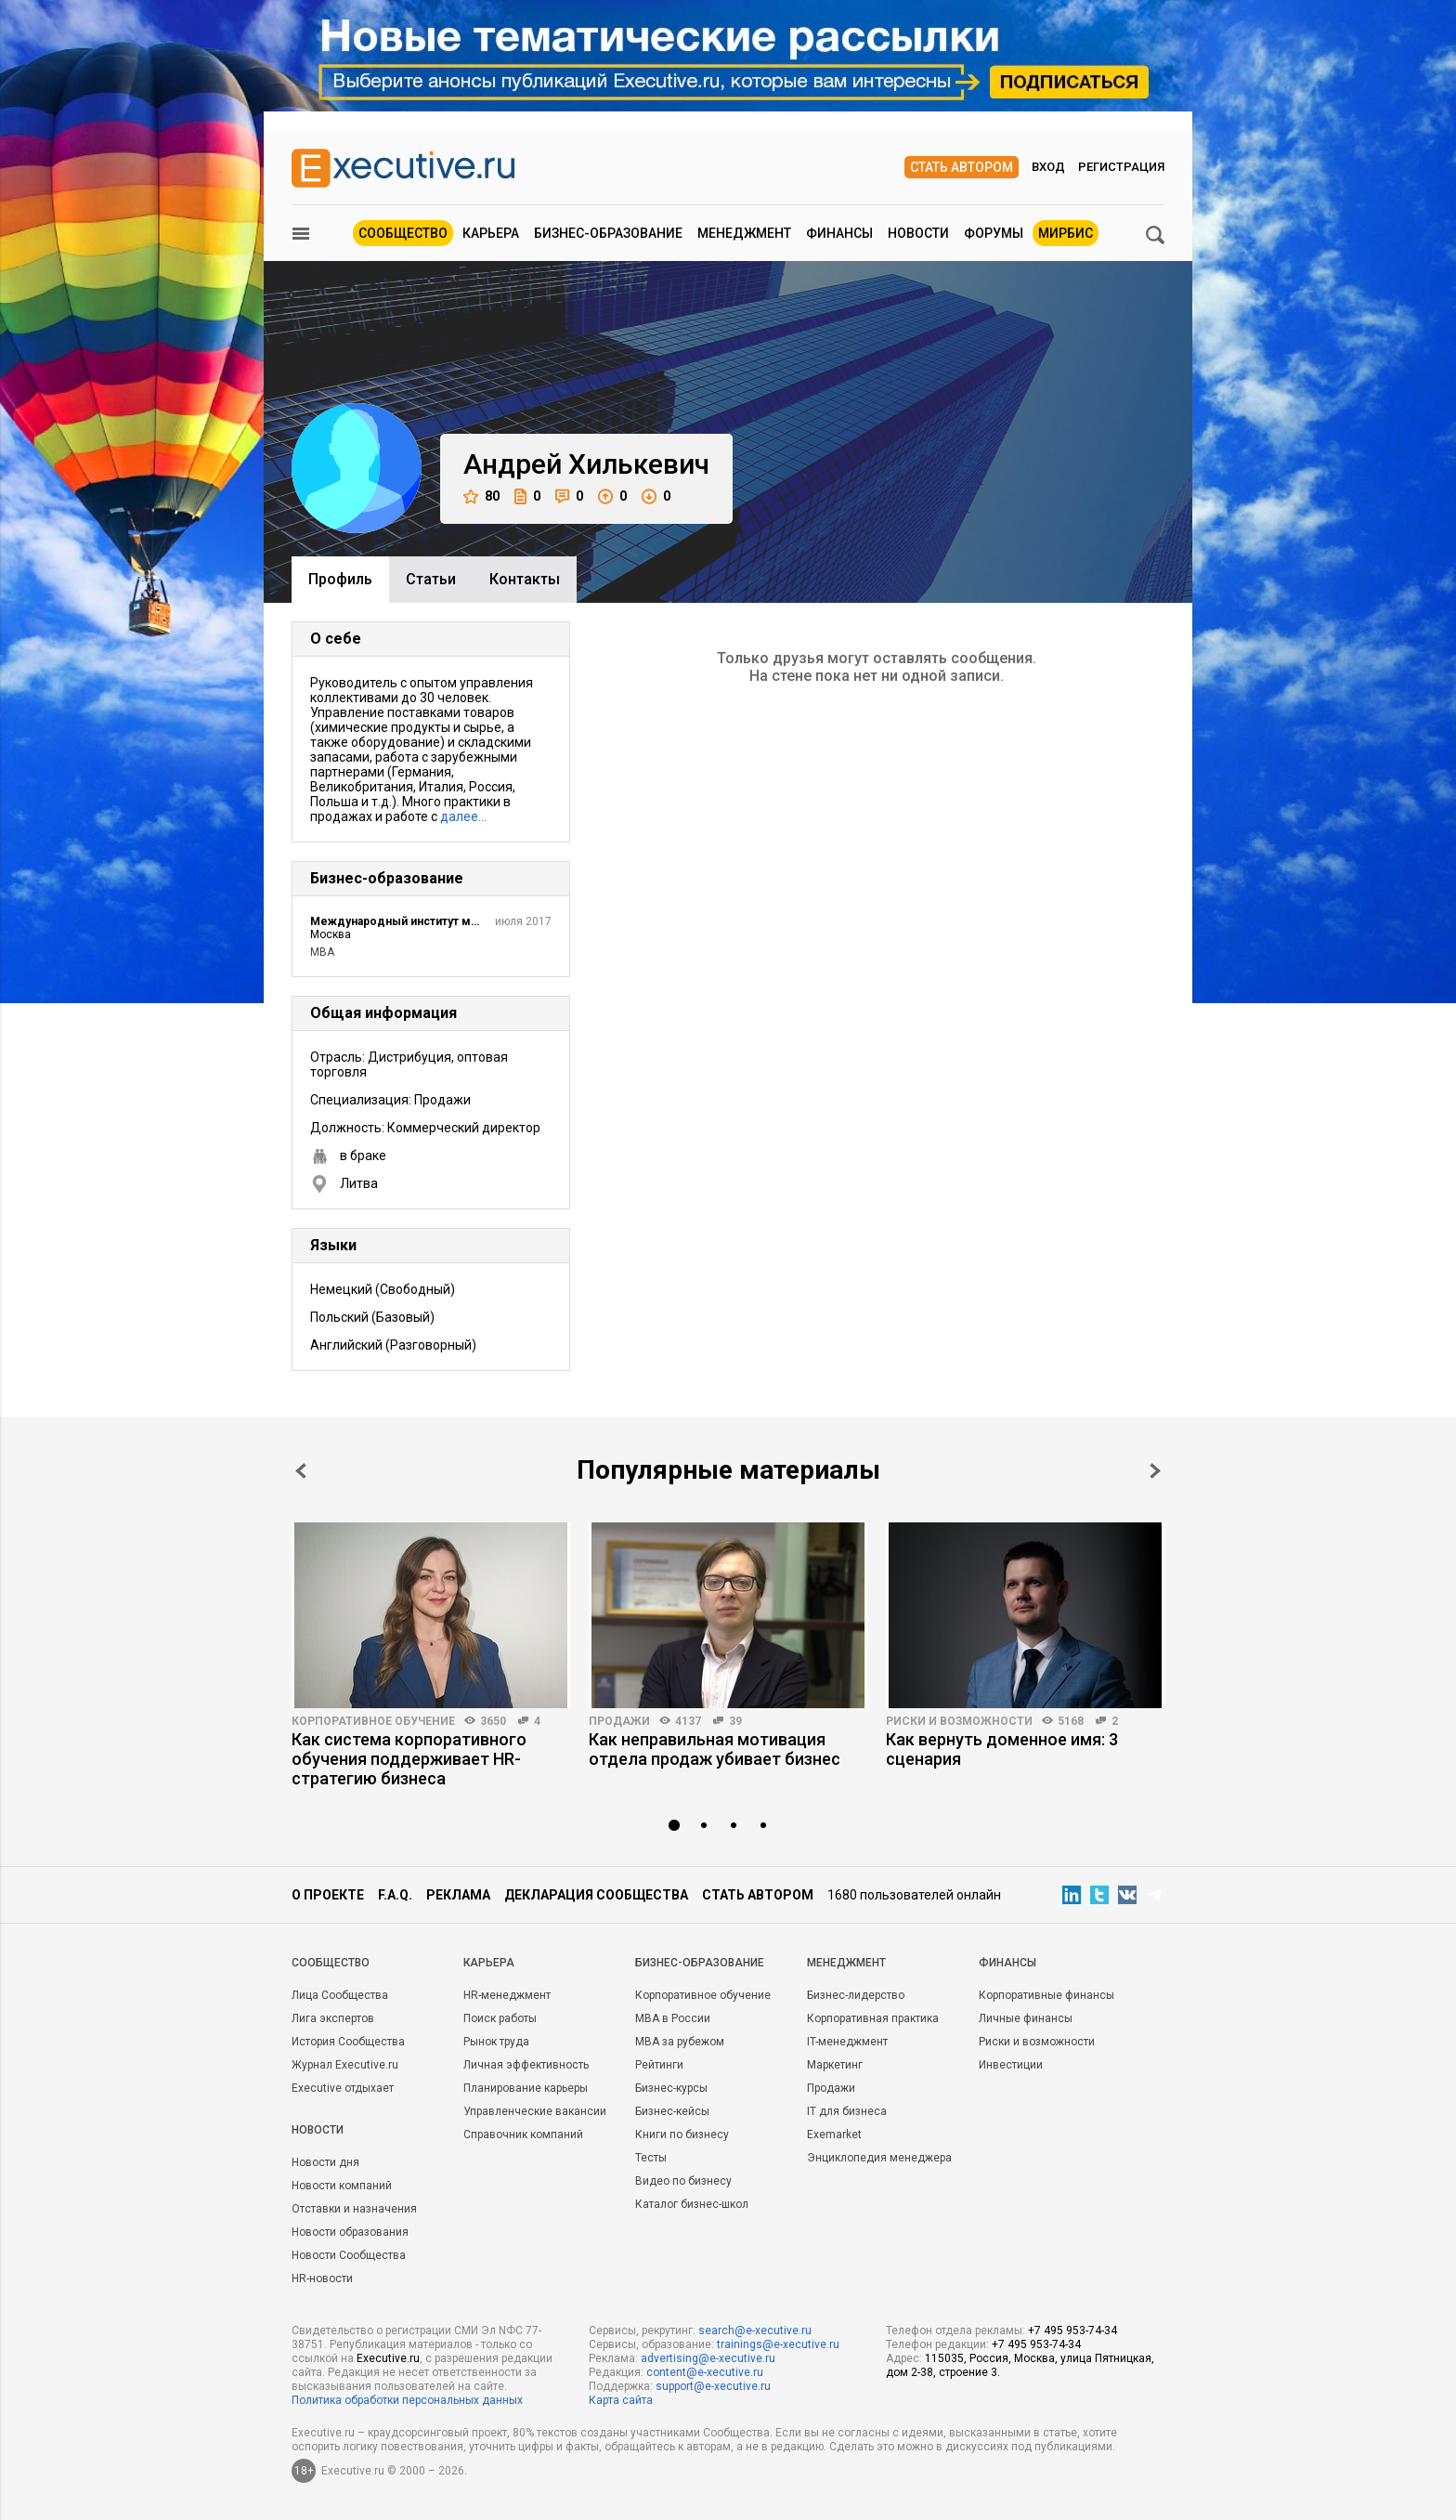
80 (481, 496)
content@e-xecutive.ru (704, 2372)
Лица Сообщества (340, 1995)
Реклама (458, 1894)
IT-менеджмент (847, 2041)
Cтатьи (431, 579)
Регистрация (1121, 167)
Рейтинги (659, 2064)
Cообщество (331, 1962)
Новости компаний (342, 2185)
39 (735, 1721)
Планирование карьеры (525, 2088)
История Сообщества (348, 2041)
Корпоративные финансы (1046, 1995)
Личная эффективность (526, 2064)
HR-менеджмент (507, 1995)
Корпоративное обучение (373, 1721)
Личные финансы (1025, 2018)
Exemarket (834, 2134)
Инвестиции (1011, 2064)
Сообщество (403, 233)
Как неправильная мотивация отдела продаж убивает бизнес (714, 1749)
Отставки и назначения (354, 2208)
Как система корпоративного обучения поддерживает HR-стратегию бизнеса (409, 1759)
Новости (918, 233)
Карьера (490, 233)
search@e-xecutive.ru (755, 2330)
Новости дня (325, 2162)
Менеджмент (744, 233)
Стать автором (961, 167)
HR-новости (322, 2278)
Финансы (839, 233)
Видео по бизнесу (683, 2180)
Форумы (993, 233)
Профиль (340, 579)
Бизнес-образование (608, 233)
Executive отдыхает (343, 2088)
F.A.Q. (395, 1894)
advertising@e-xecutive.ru (708, 2358)
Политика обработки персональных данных (407, 2400)
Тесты (651, 2157)
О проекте (328, 1894)
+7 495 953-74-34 (1072, 2330)
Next (1155, 1471)
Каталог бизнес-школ (691, 2204)
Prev (301, 1471)
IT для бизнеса (847, 2111)
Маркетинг (835, 2064)
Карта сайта (621, 2400)
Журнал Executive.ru (345, 2064)
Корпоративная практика (873, 2018)
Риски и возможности (959, 1721)
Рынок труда (496, 2041)
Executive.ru (388, 2358)
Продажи (619, 1721)
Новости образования (350, 2232)
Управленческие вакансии (534, 2111)
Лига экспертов (333, 2018)
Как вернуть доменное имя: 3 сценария (1002, 1749)
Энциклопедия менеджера (879, 2157)
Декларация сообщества (596, 1894)
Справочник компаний (523, 2134)
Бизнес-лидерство (855, 1995)
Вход (1048, 167)
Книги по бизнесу (682, 2134)
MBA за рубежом (679, 2041)
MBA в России (672, 2018)
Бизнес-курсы (671, 2088)
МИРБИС (1065, 233)
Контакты (524, 579)
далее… (463, 816)
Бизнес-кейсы (672, 2111)
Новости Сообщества (349, 2255)
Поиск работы (500, 2018)
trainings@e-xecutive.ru (778, 2344)
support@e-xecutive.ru (713, 2386)
